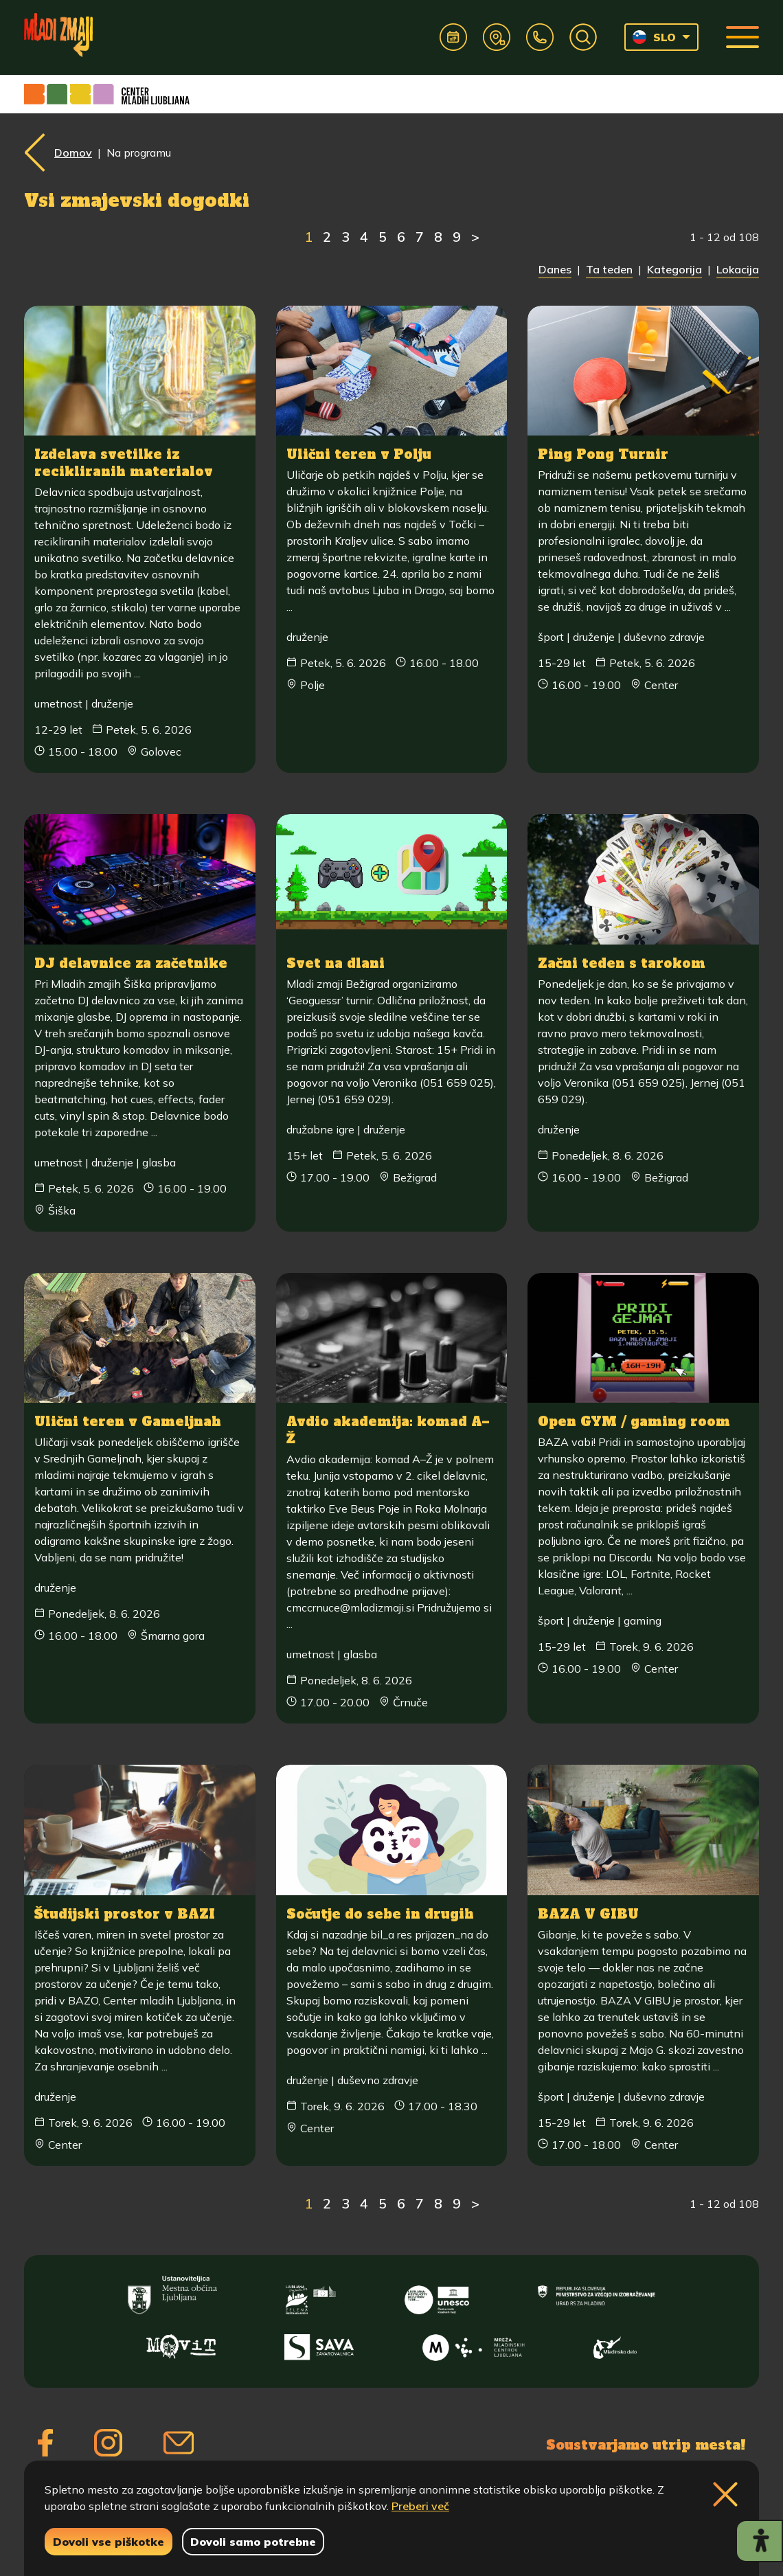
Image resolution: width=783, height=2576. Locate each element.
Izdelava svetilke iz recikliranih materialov (124, 462)
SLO (654, 37)
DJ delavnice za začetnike (132, 962)
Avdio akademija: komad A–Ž (388, 1429)
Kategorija (674, 269)
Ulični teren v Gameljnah (129, 1421)
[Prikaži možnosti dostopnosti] (759, 2541)
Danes (554, 269)
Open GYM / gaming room (636, 1421)
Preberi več (420, 2506)
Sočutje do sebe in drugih (381, 1912)
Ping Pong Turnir (604, 454)
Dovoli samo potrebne (253, 2542)
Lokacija (737, 269)
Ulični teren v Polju (360, 454)
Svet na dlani (336, 962)
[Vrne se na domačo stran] (79, 37)
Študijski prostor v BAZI (126, 1912)
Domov (73, 152)
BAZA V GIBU (590, 1912)
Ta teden (609, 269)
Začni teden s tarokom (622, 962)
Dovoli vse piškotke (108, 2542)
